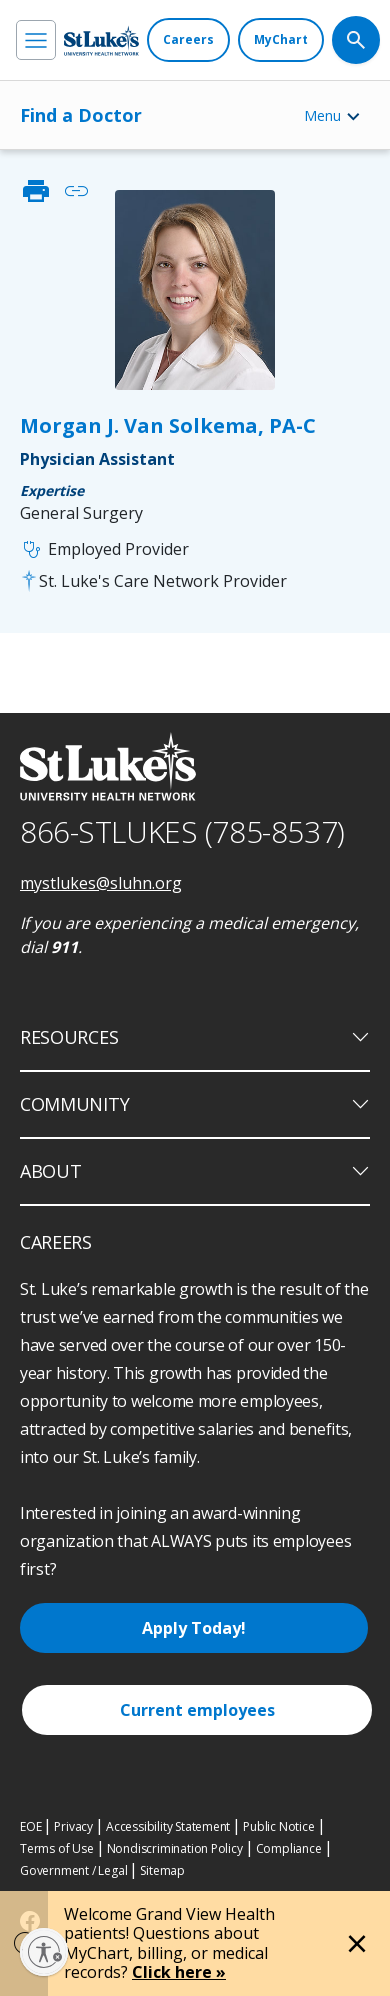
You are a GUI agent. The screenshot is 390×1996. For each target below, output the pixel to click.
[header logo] (101, 40)
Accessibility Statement (168, 1826)
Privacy (73, 1826)
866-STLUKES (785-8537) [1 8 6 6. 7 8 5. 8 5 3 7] (182, 831)
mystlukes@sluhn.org (101, 883)
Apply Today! (194, 1628)
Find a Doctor (81, 115)
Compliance (289, 1848)
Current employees (197, 1710)
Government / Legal (73, 1870)
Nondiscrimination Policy (175, 1848)
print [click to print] (36, 191)
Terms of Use (57, 1848)
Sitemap (162, 1870)
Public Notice (278, 1826)
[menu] (36, 40)
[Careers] (188, 40)
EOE (30, 1826)
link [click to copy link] (76, 191)
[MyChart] (281, 40)
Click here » (179, 1972)
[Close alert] (357, 1944)
